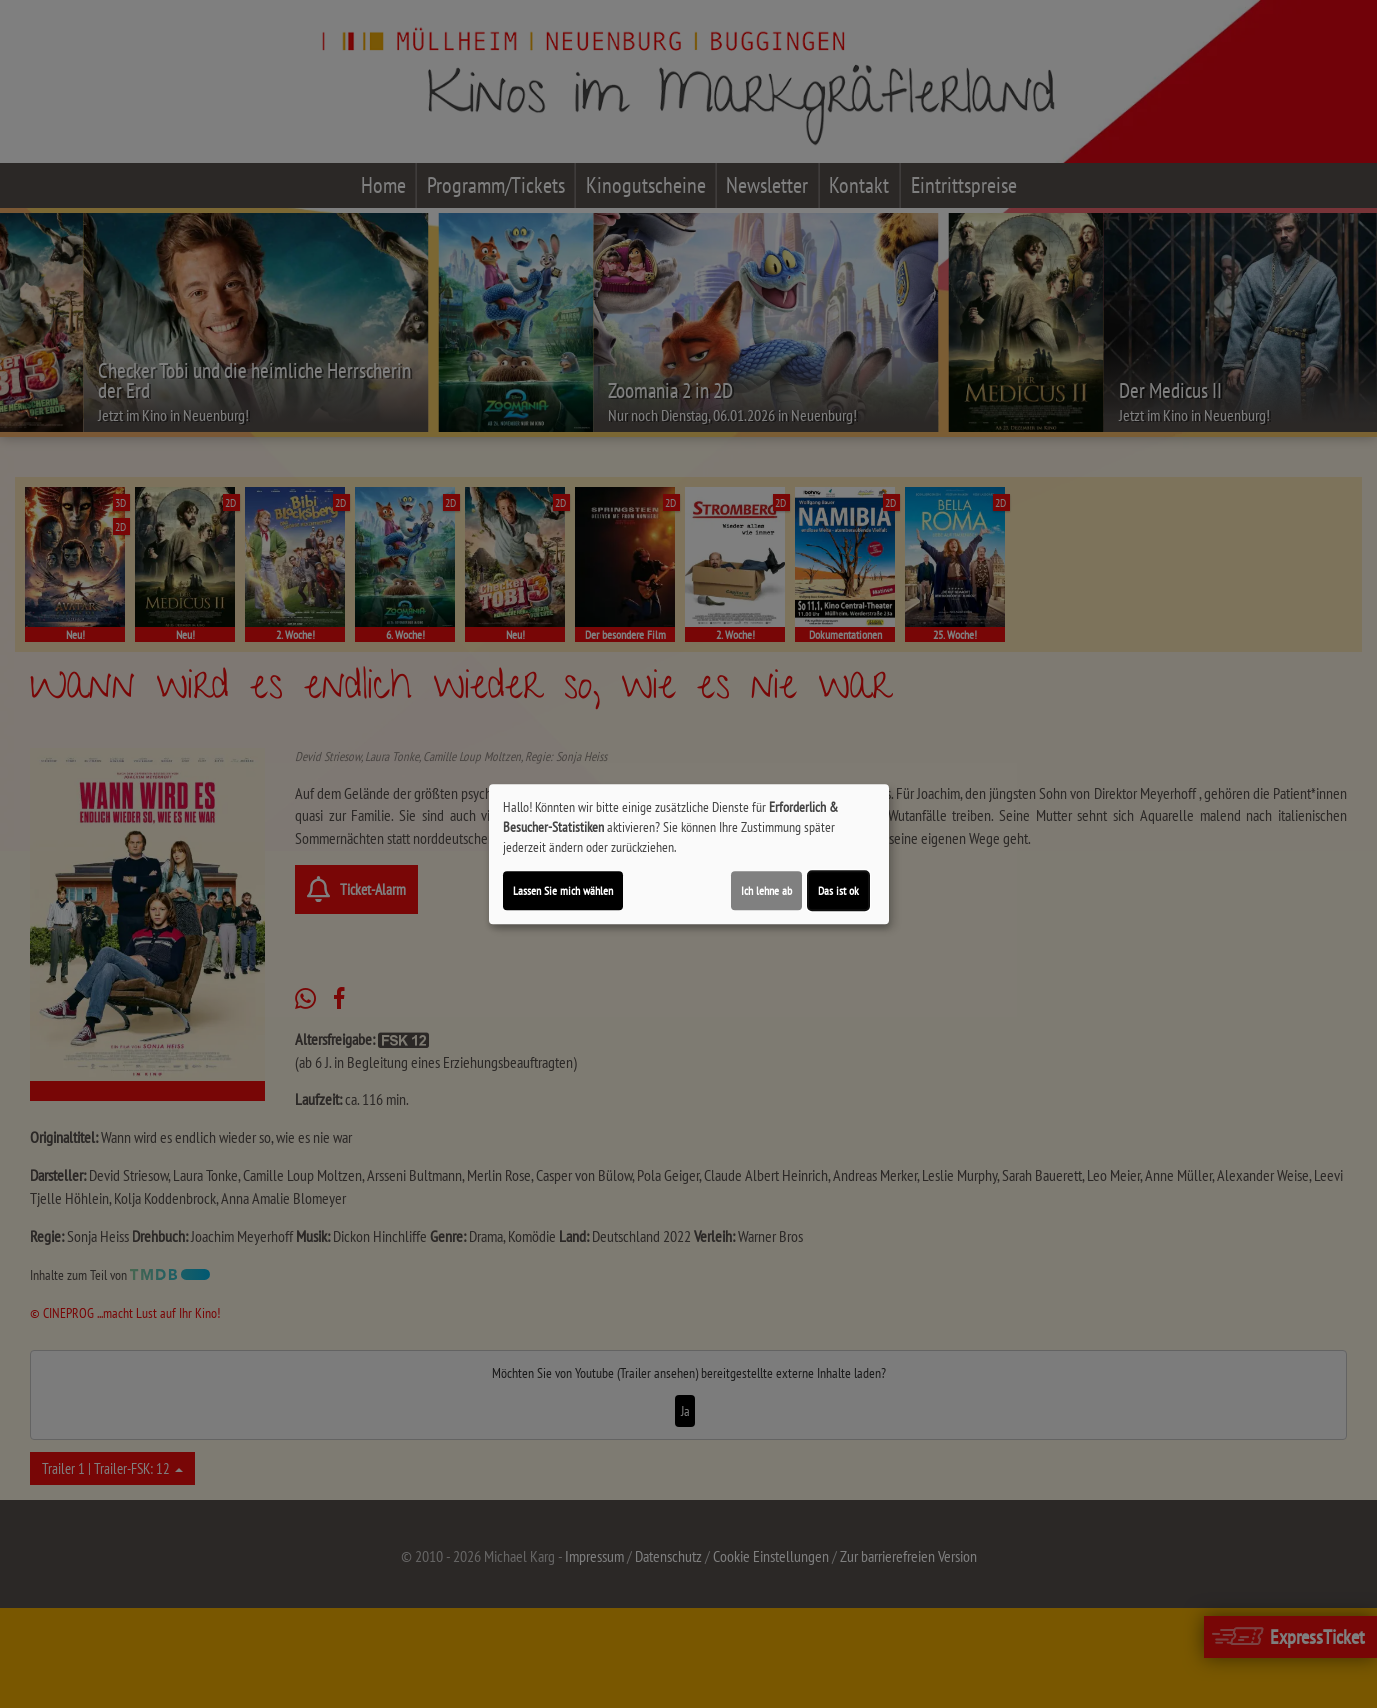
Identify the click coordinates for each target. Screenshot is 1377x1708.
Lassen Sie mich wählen (563, 890)
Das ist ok (838, 890)
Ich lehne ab (766, 890)
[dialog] (689, 854)
